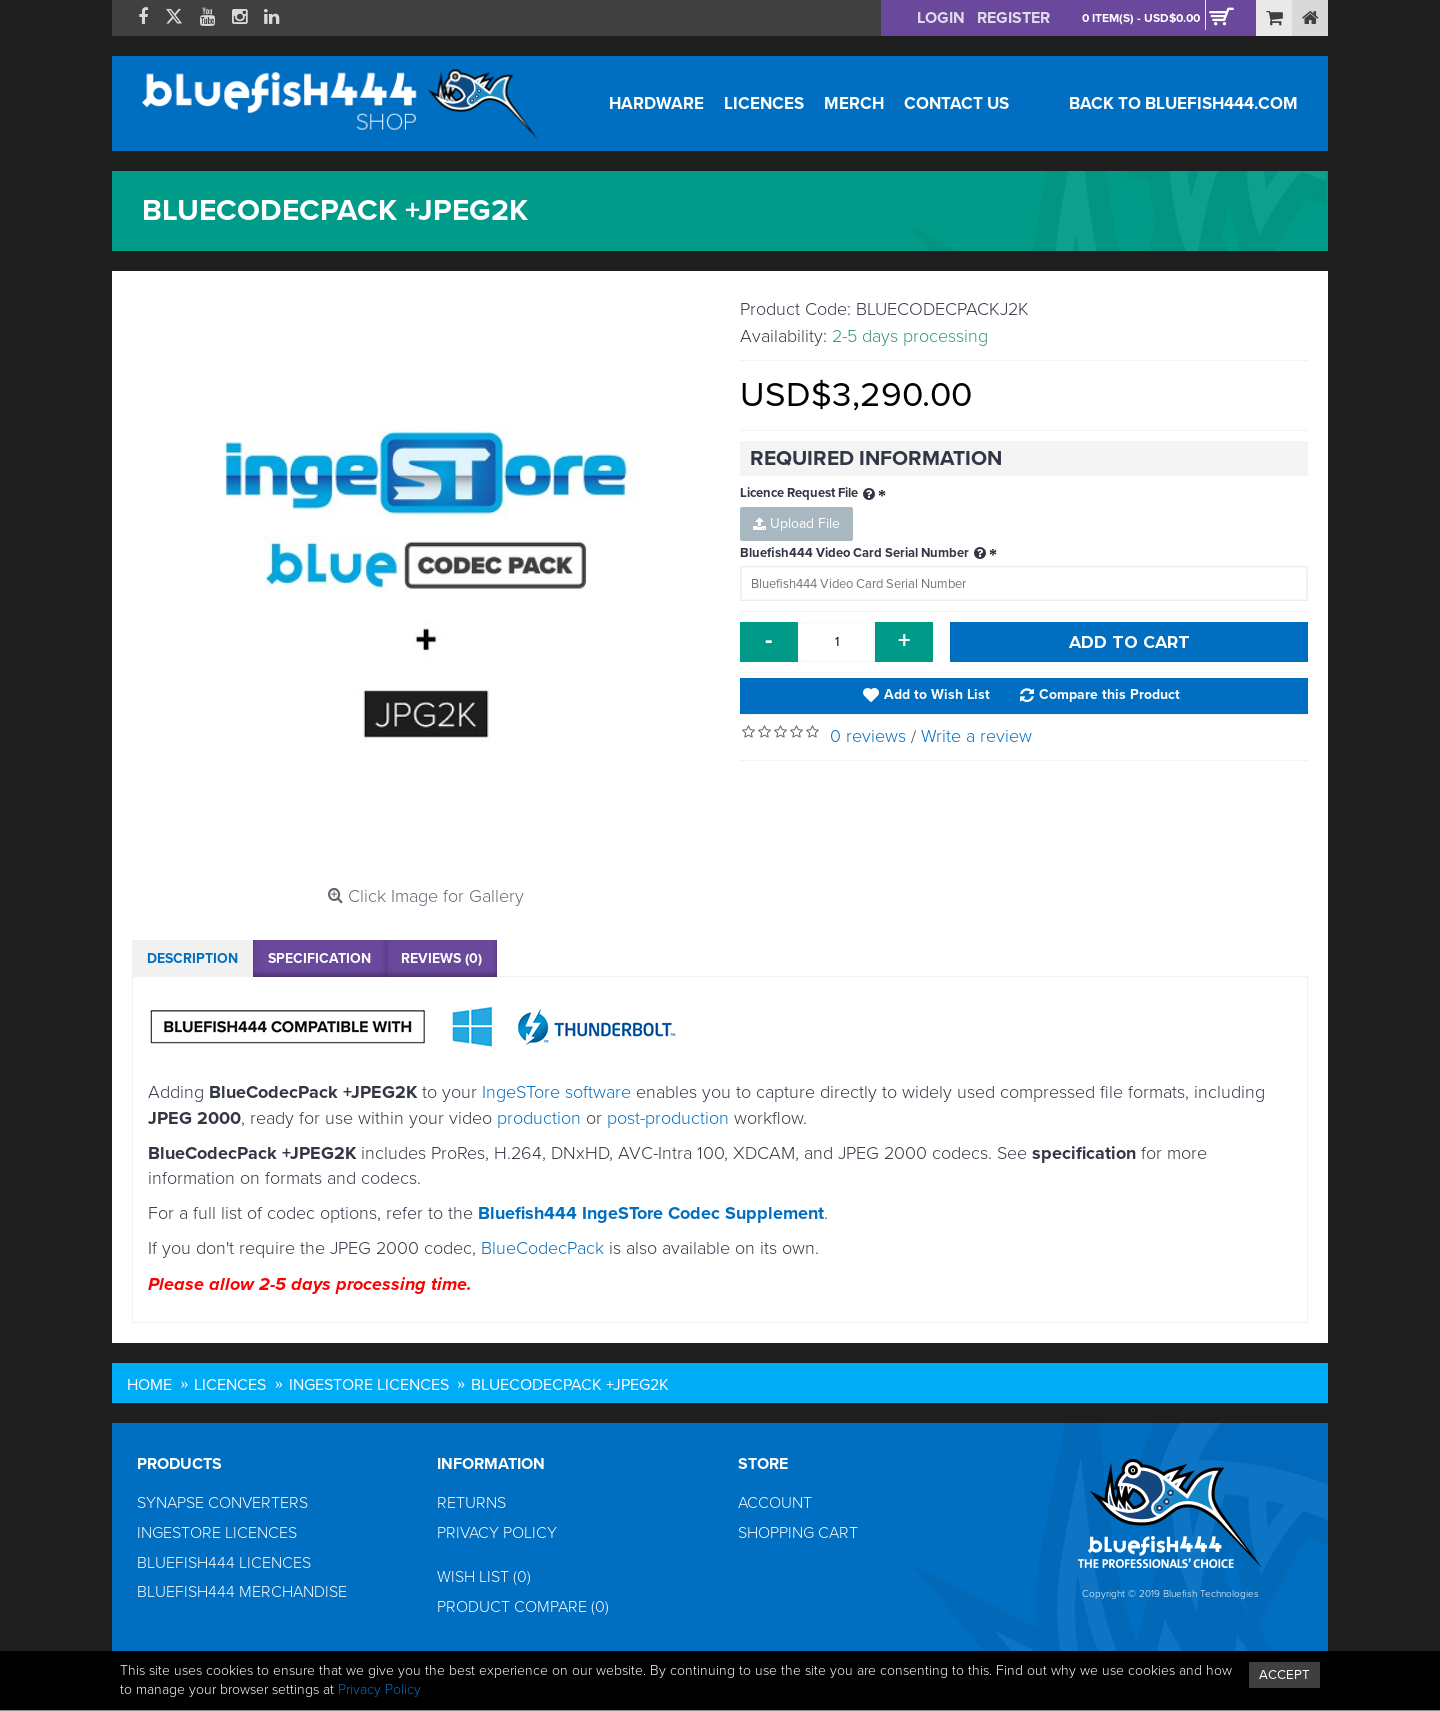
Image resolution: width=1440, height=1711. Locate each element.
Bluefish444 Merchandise (242, 1592)
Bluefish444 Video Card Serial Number (864, 554)
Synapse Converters (222, 1503)
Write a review (976, 736)
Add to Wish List (937, 694)
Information (491, 1464)
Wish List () (484, 1577)
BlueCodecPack (542, 1248)
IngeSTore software (556, 1092)
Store (763, 1464)
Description (192, 958)
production (539, 1118)
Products (179, 1464)
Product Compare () (523, 1607)
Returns (471, 1503)
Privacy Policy (497, 1533)
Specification (319, 958)
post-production (668, 1118)
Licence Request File (809, 494)
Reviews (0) (441, 958)
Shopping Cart (798, 1533)
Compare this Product (1109, 694)
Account (775, 1503)
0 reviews (868, 736)
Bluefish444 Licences (224, 1563)
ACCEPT (1284, 1675)
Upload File (796, 523)
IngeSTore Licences (217, 1533)
